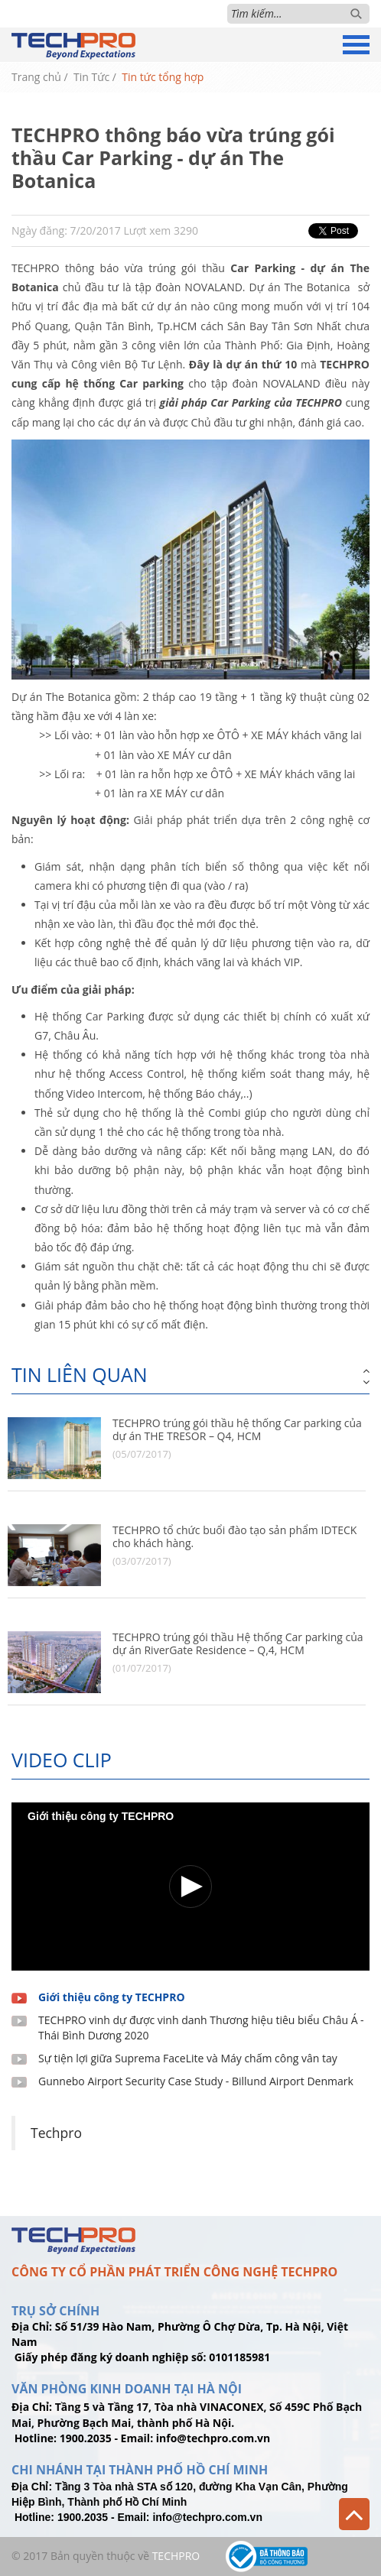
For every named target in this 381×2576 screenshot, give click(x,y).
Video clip (61, 1760)
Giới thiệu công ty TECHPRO (111, 1997)
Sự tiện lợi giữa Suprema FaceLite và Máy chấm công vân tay (187, 2058)
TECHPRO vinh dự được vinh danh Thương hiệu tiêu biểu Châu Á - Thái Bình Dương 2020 (201, 2027)
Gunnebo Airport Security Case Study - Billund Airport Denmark (195, 2081)
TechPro (176, 2555)
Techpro (56, 2132)
